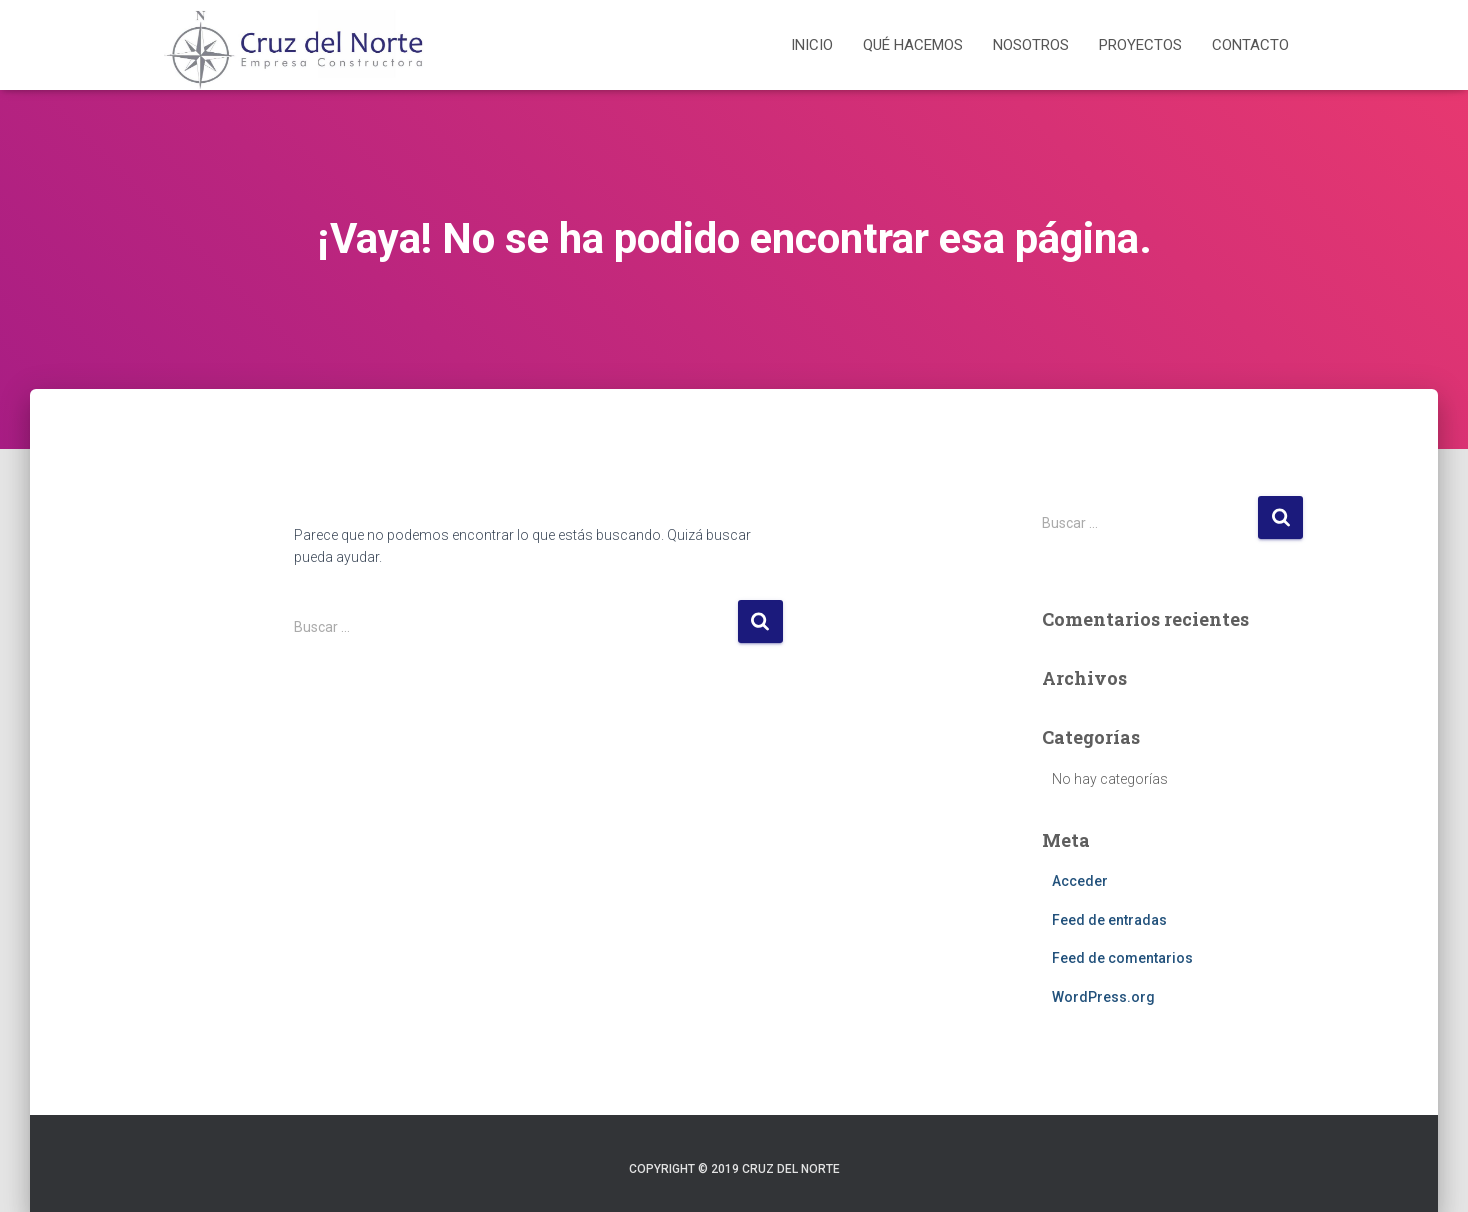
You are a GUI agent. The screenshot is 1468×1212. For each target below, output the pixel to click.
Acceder (1080, 881)
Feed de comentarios (1122, 958)
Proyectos (1140, 45)
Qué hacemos (913, 45)
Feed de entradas (1109, 920)
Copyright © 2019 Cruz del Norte (734, 1169)
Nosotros (1031, 45)
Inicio (812, 45)
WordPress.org (1103, 997)
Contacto (1250, 45)
